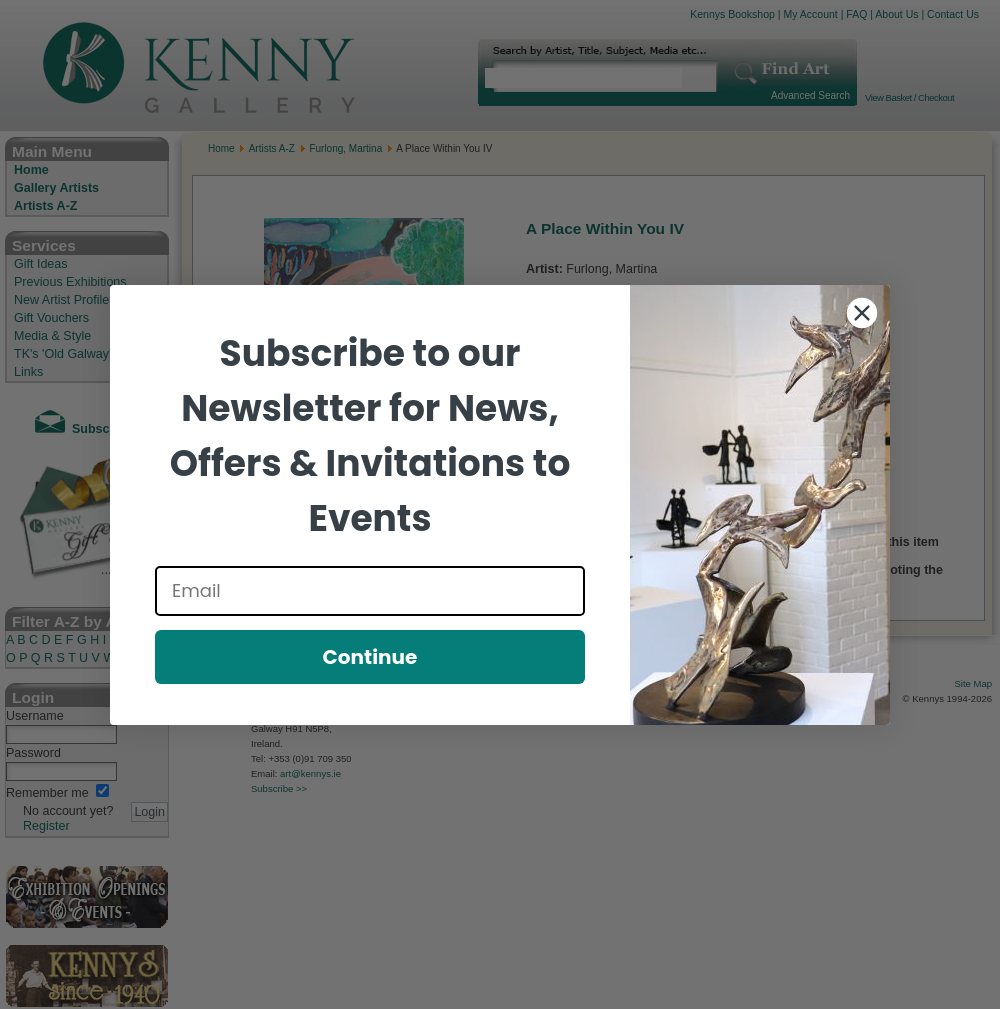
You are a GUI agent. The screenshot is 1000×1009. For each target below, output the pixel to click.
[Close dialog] (862, 313)
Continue (370, 657)
